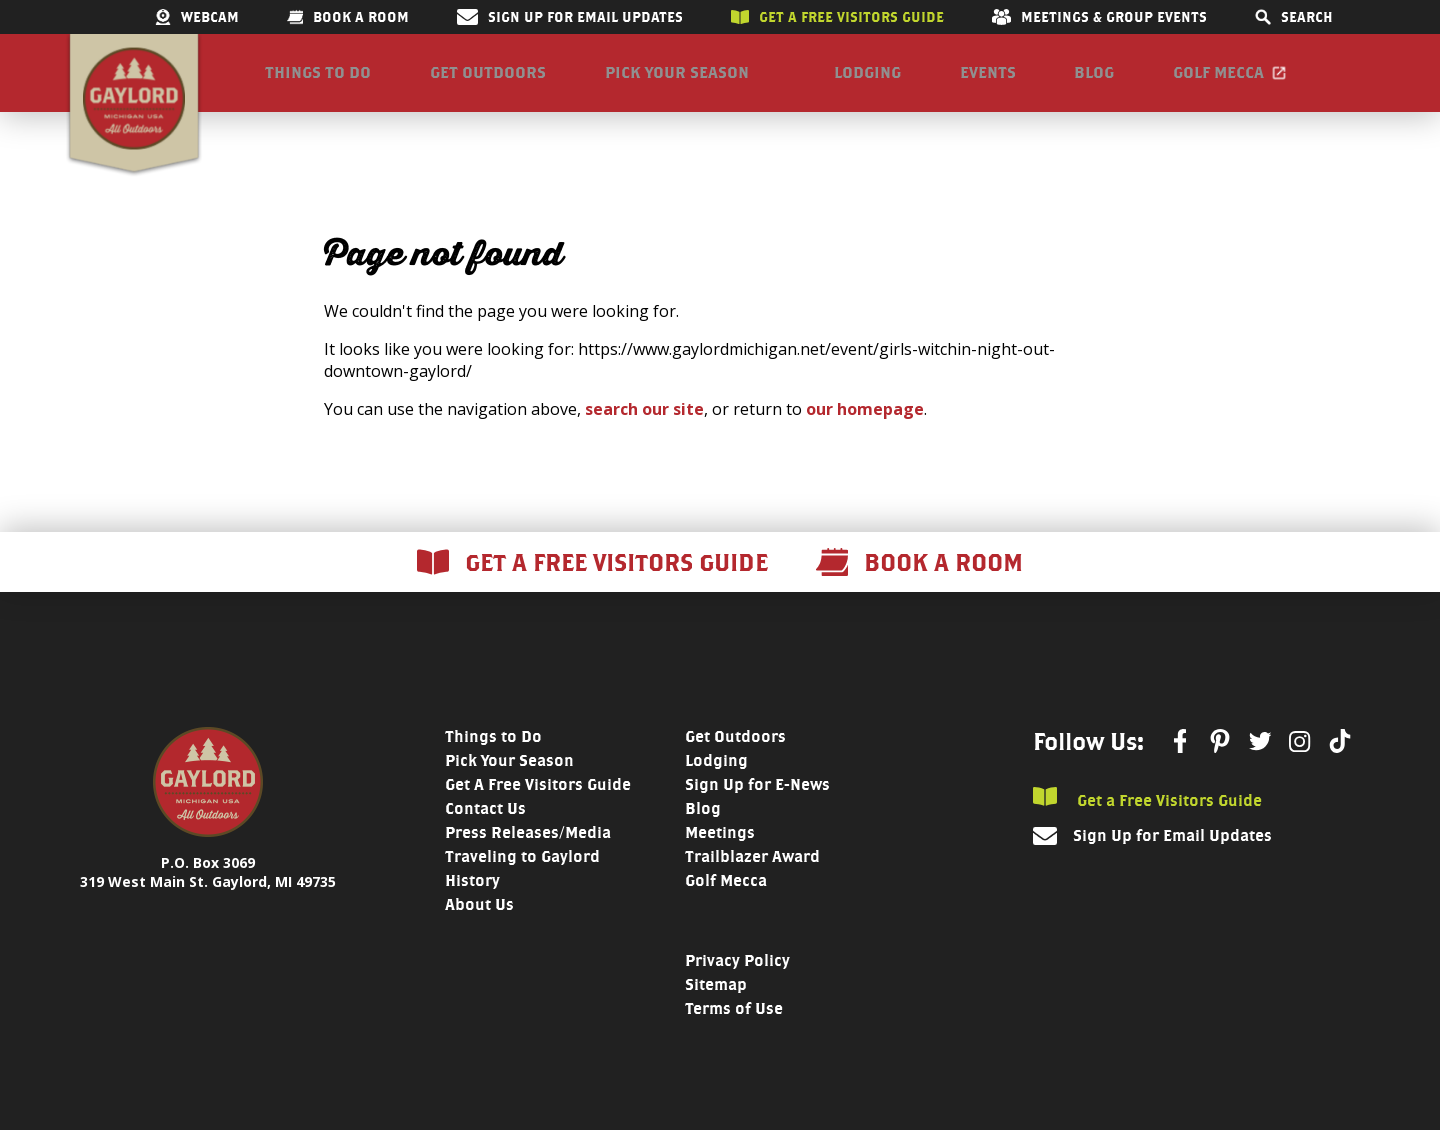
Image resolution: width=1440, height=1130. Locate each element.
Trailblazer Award (752, 874)
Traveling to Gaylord (522, 874)
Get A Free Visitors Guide (538, 802)
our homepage (865, 427)
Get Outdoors (488, 81)
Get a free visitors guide (837, 17)
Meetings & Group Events (1099, 17)
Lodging (867, 81)
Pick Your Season (677, 81)
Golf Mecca (1218, 81)
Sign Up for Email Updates (570, 17)
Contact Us (485, 826)
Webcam (197, 17)
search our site (644, 427)
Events (988, 81)
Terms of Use (734, 1026)
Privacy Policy (737, 978)
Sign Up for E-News (757, 802)
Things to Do (318, 81)
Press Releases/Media (528, 850)
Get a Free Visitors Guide (1147, 816)
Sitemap (716, 1002)
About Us (479, 922)
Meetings (720, 850)
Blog (1094, 81)
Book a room (348, 17)
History (472, 898)
